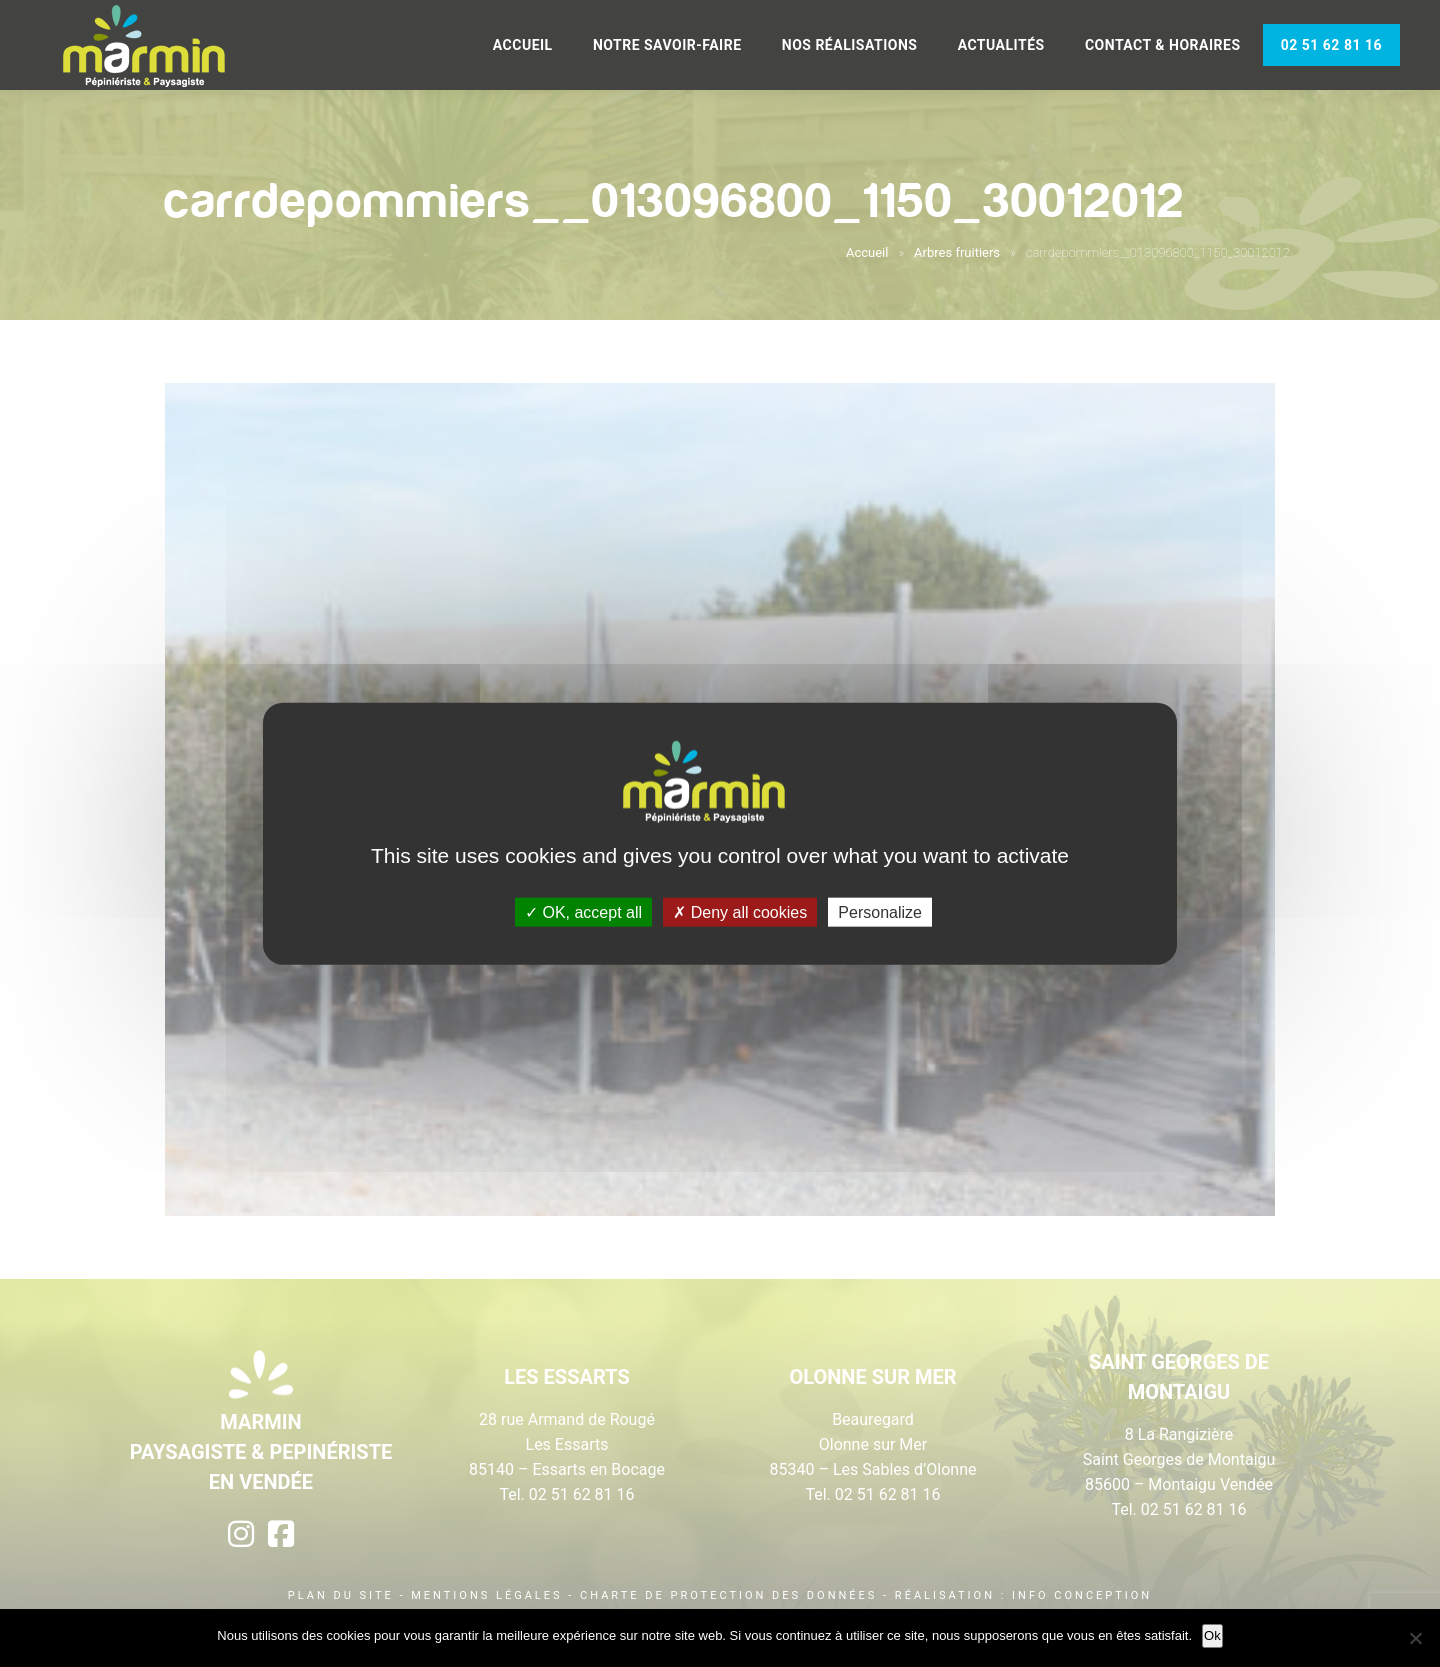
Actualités (1001, 45)
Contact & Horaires (1163, 45)
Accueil (523, 45)
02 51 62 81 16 (1331, 45)
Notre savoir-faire (667, 45)
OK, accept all (583, 912)
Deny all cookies (740, 912)
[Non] (1415, 1638)
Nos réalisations (850, 45)
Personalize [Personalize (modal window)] (880, 912)
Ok (1212, 1635)
